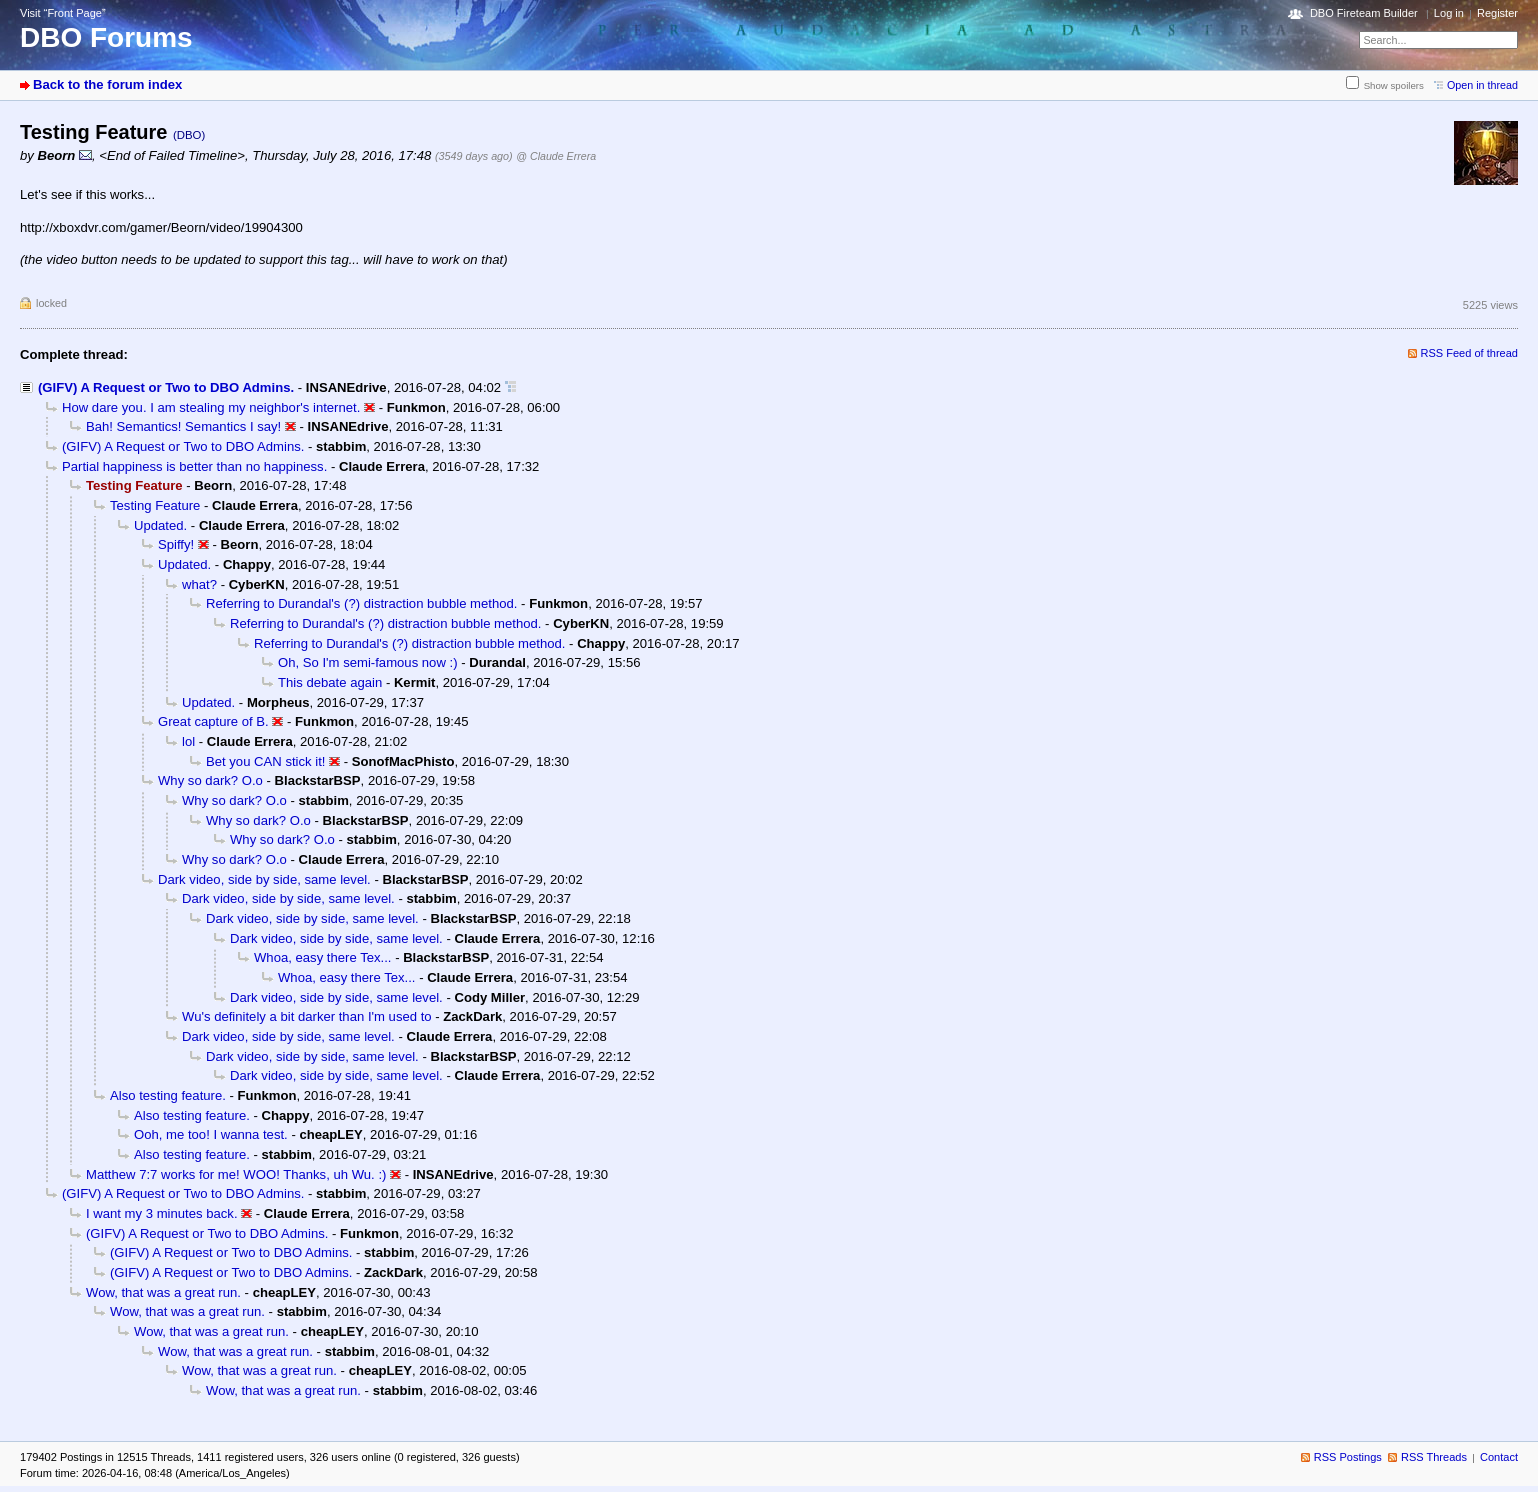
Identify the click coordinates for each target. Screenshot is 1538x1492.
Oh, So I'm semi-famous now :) (368, 662)
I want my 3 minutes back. (162, 1213)
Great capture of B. (213, 721)
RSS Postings (1348, 1457)
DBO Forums (106, 37)
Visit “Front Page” (63, 13)
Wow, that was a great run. (163, 1292)
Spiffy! (176, 544)
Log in (1449, 13)
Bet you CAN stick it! (265, 761)
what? (199, 584)
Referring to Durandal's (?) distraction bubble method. (361, 603)
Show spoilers (1394, 85)
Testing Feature (155, 505)
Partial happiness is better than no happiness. (194, 466)
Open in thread (1482, 85)
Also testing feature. (168, 1095)
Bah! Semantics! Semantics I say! (183, 426)
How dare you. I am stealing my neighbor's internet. (211, 407)
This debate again (330, 682)
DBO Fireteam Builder (1364, 13)
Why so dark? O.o (210, 780)
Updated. (160, 525)
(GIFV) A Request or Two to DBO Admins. (166, 387)
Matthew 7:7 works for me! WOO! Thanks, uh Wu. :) (236, 1174)
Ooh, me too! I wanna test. (211, 1134)
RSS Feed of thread (1470, 353)
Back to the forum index (107, 84)
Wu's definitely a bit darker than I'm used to (307, 1016)
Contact (1499, 1457)
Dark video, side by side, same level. (264, 879)
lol (188, 741)
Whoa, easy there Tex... (322, 957)
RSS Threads (1434, 1457)
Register (1497, 13)
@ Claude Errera (556, 156)
